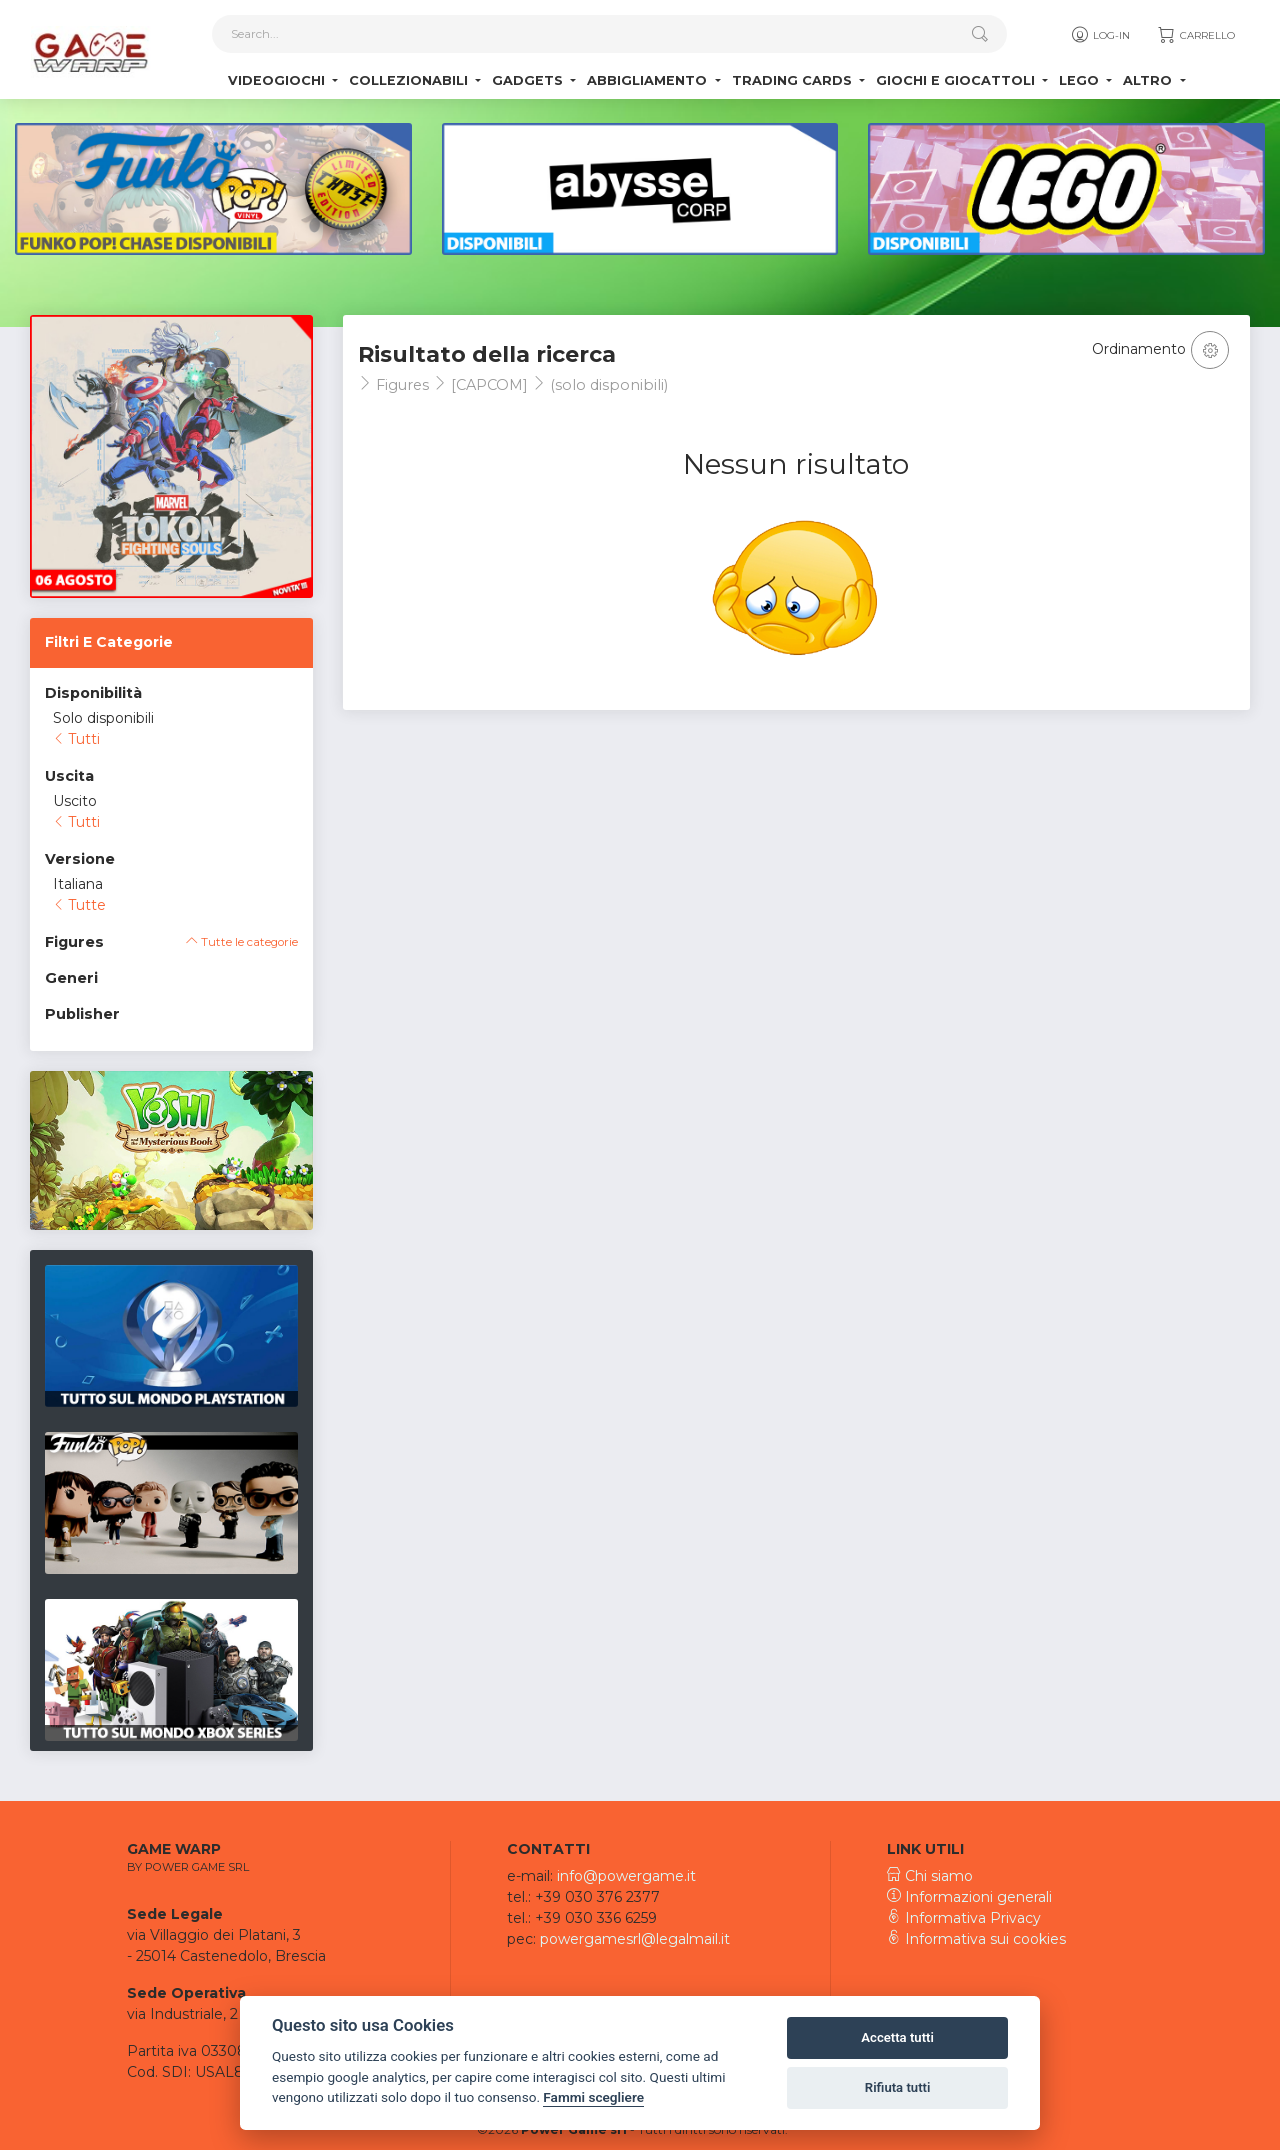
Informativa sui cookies (976, 1939)
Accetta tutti (897, 2037)
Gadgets (529, 80)
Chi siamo (930, 1876)
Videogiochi (278, 80)
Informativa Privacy (964, 1918)
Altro (1149, 80)
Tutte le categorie (242, 942)
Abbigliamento (649, 80)
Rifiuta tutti (898, 2087)
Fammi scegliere (593, 2097)
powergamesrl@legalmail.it (635, 1939)
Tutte (79, 905)
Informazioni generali (969, 1897)
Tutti (76, 739)
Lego (1081, 80)
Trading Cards (794, 80)
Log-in (1099, 35)
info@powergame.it (626, 1876)
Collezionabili (410, 80)
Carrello (1195, 35)
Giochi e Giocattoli (957, 80)
